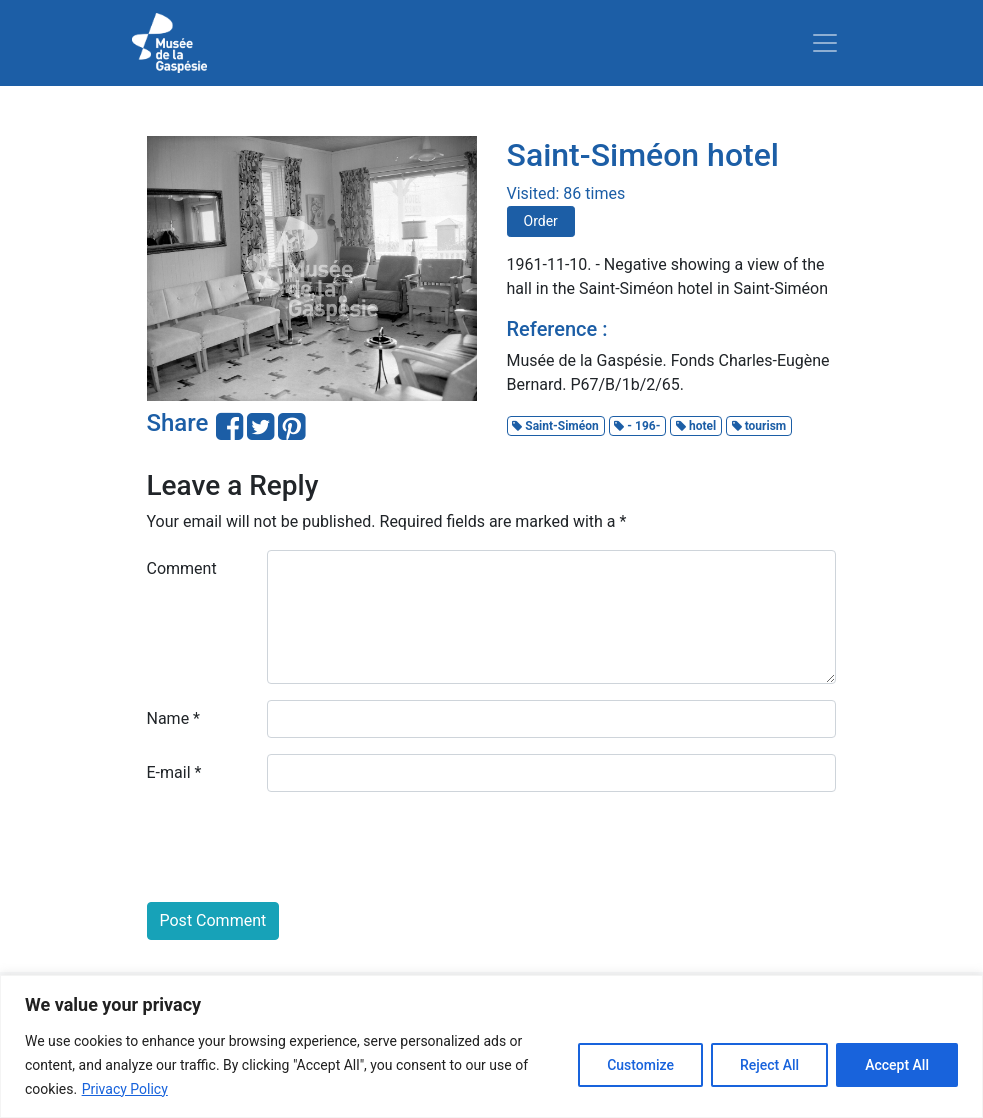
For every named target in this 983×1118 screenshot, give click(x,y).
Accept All (897, 1065)
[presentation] (299, 847)
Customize (640, 1065)
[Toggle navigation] (825, 43)
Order (541, 221)
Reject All (769, 1065)
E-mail (174, 772)
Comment (182, 568)
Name (174, 718)
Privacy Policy (125, 1089)
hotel (696, 426)
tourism (759, 426)
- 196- (637, 426)
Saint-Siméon (555, 426)
